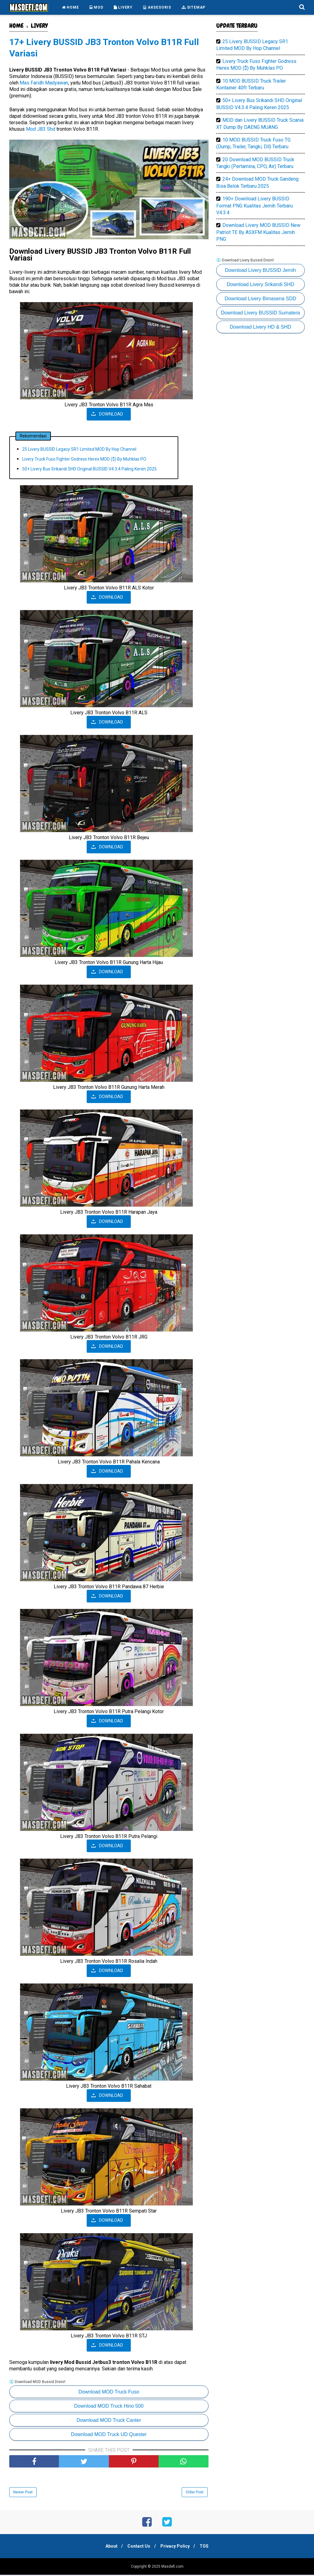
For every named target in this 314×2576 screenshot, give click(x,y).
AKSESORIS (157, 7)
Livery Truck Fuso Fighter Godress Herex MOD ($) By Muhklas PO (84, 460)
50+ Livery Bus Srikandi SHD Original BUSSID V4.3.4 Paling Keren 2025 (89, 470)
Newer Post (23, 2493)
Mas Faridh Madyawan (44, 84)
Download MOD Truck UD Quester (109, 2435)
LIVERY (123, 7)
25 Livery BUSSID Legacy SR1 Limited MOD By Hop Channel (79, 450)
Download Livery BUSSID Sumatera (260, 312)
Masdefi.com (172, 2568)
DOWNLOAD (111, 415)
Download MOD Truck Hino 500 (108, 2407)
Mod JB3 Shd (40, 130)
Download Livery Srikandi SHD (260, 284)
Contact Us (138, 2547)
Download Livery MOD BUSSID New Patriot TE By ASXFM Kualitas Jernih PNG (258, 232)
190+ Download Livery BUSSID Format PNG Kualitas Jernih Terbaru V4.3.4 (254, 205)
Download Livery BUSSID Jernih (260, 270)
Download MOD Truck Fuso (109, 2393)
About (109, 2547)
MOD (96, 7)
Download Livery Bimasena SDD (260, 298)
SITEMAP (193, 7)
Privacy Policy (176, 2547)
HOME (70, 7)
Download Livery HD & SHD (260, 327)
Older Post (195, 2493)
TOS (206, 2547)
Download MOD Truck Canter (108, 2421)
